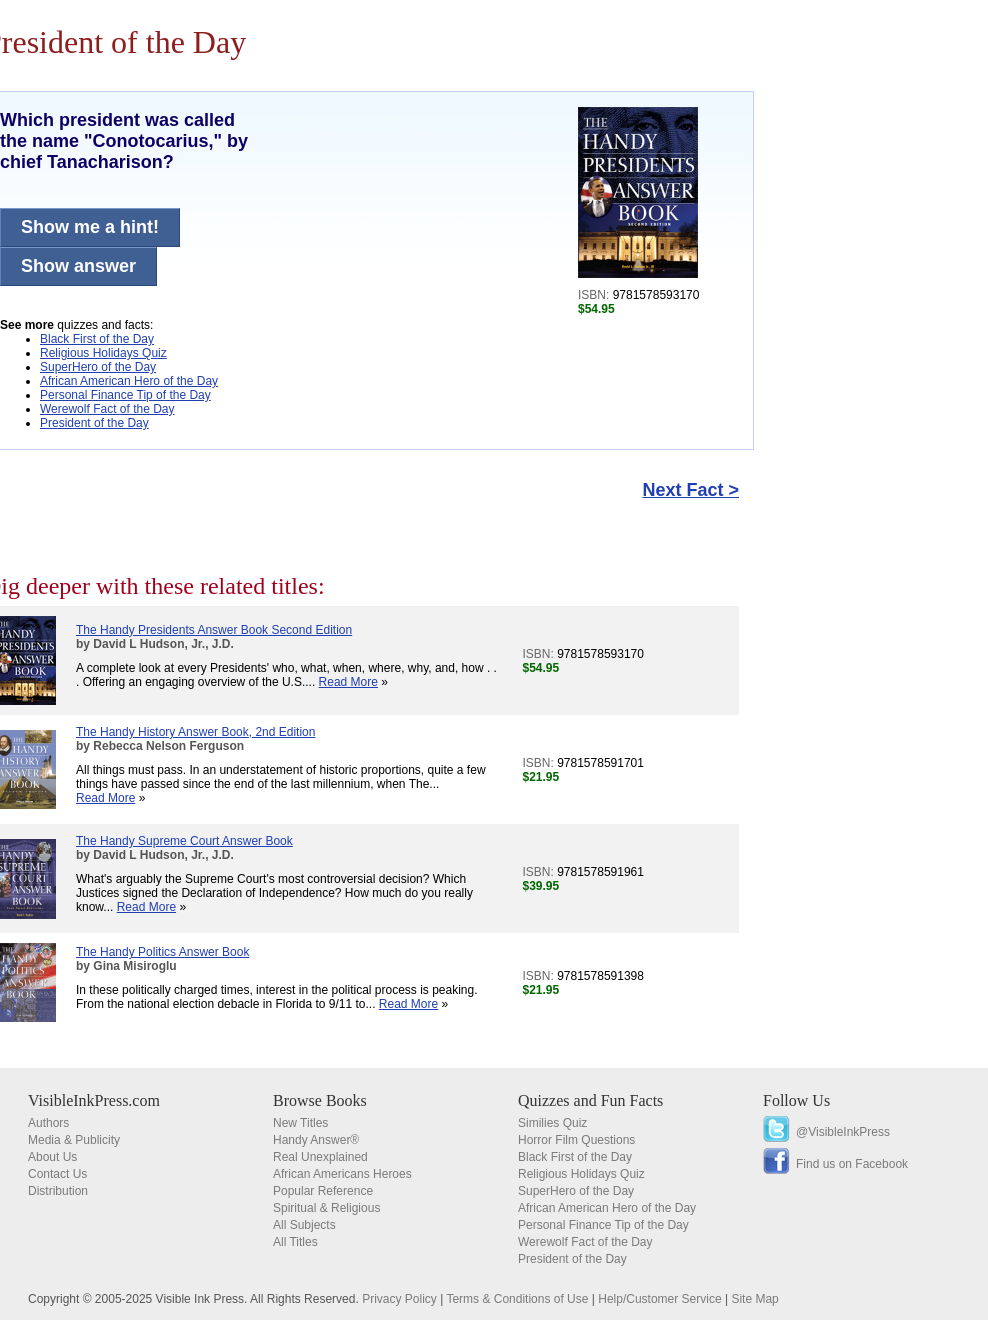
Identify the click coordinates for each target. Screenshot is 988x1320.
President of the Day (94, 423)
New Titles (300, 1123)
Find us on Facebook (852, 1164)
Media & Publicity (74, 1140)
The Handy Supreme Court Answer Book (184, 841)
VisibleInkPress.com (94, 1100)
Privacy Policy (399, 1299)
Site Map (754, 1299)
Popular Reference (323, 1191)
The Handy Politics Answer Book (162, 952)
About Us (52, 1157)
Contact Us (57, 1174)
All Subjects (304, 1225)
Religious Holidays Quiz (103, 353)
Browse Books (320, 1100)
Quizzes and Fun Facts (590, 1100)
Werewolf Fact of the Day (107, 409)
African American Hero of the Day (129, 381)
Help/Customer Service (659, 1299)
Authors (48, 1123)
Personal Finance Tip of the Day (125, 395)
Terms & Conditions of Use (517, 1299)
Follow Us (796, 1100)
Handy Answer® (316, 1140)
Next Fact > (690, 490)
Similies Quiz (552, 1123)
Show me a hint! (90, 227)
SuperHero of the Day (98, 367)
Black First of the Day (97, 339)
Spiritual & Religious (326, 1208)
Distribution (58, 1191)
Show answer (78, 266)
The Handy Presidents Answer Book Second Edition (214, 630)
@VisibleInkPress (843, 1132)
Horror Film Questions (576, 1140)
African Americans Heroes (342, 1174)
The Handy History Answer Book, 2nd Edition (195, 732)
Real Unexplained (320, 1157)
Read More (348, 682)
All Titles (295, 1242)
